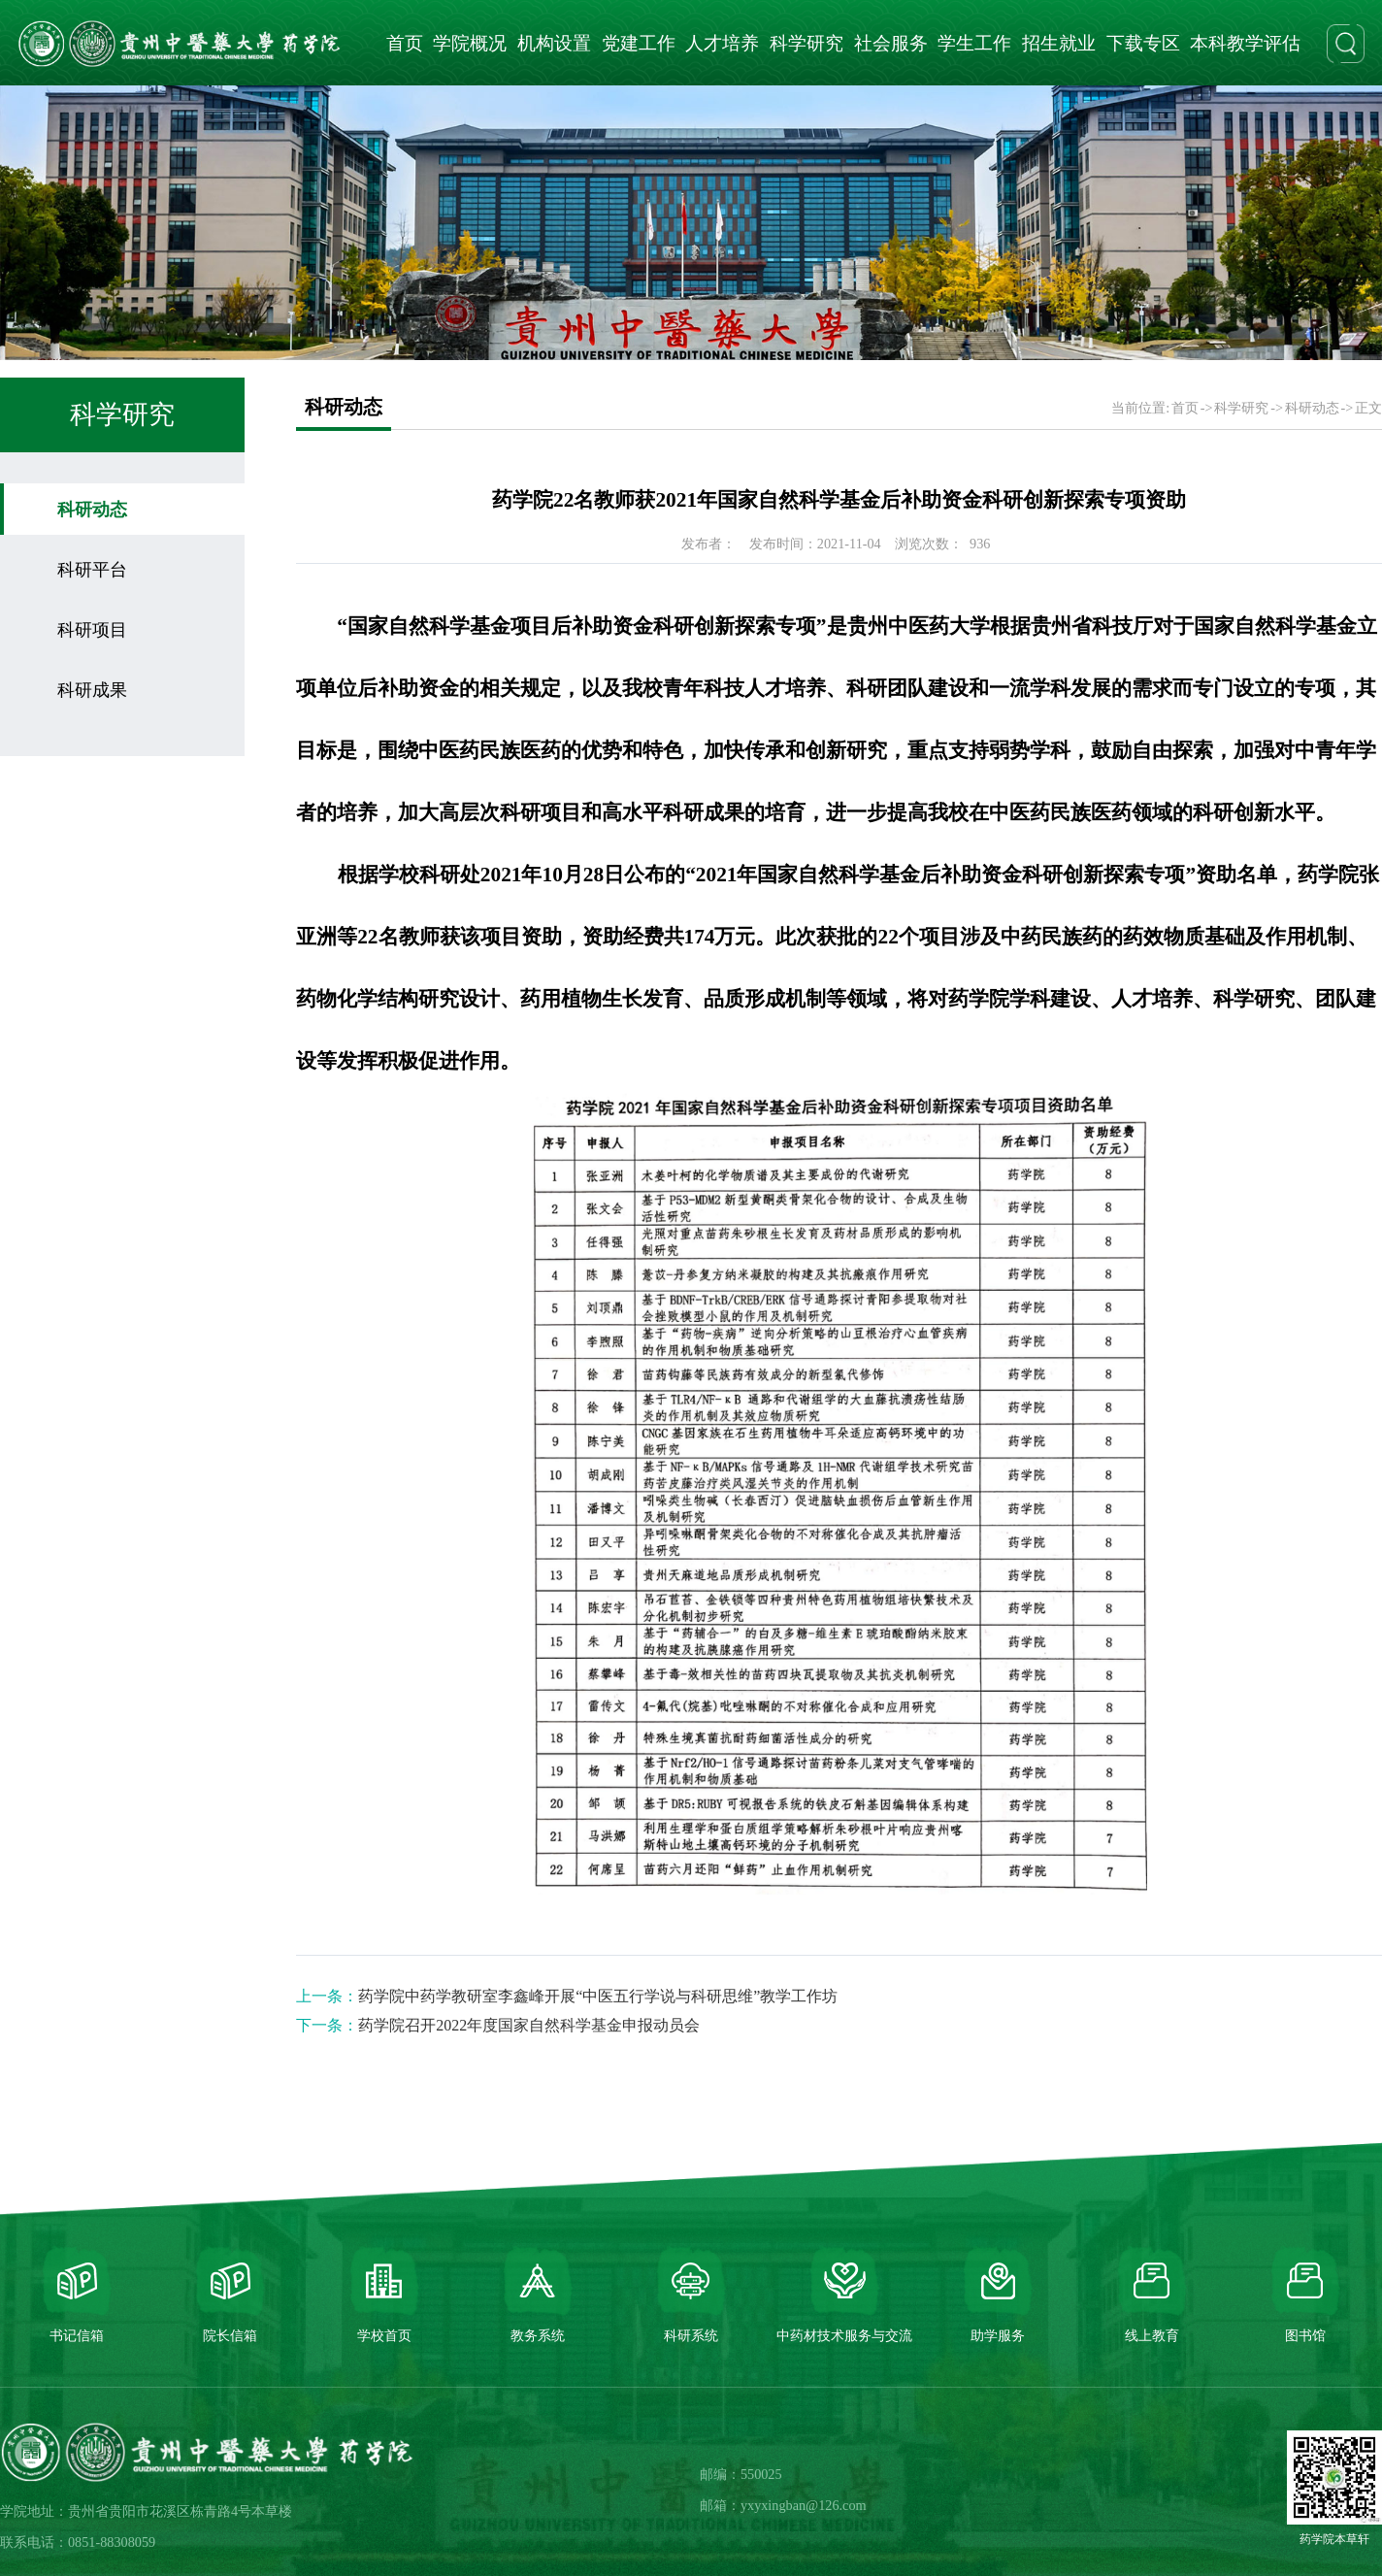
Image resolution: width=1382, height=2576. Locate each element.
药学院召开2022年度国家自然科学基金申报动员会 (529, 2025)
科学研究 (806, 43)
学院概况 (470, 43)
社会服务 (891, 43)
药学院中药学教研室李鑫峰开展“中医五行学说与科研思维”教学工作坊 (598, 1996)
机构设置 (554, 43)
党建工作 (638, 43)
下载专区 (1143, 43)
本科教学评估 (1245, 43)
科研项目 (92, 630)
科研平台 (92, 569)
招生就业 (1059, 43)
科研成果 (92, 690)
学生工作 (974, 43)
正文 (1368, 407)
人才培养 (722, 43)
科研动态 (92, 509)
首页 (404, 43)
